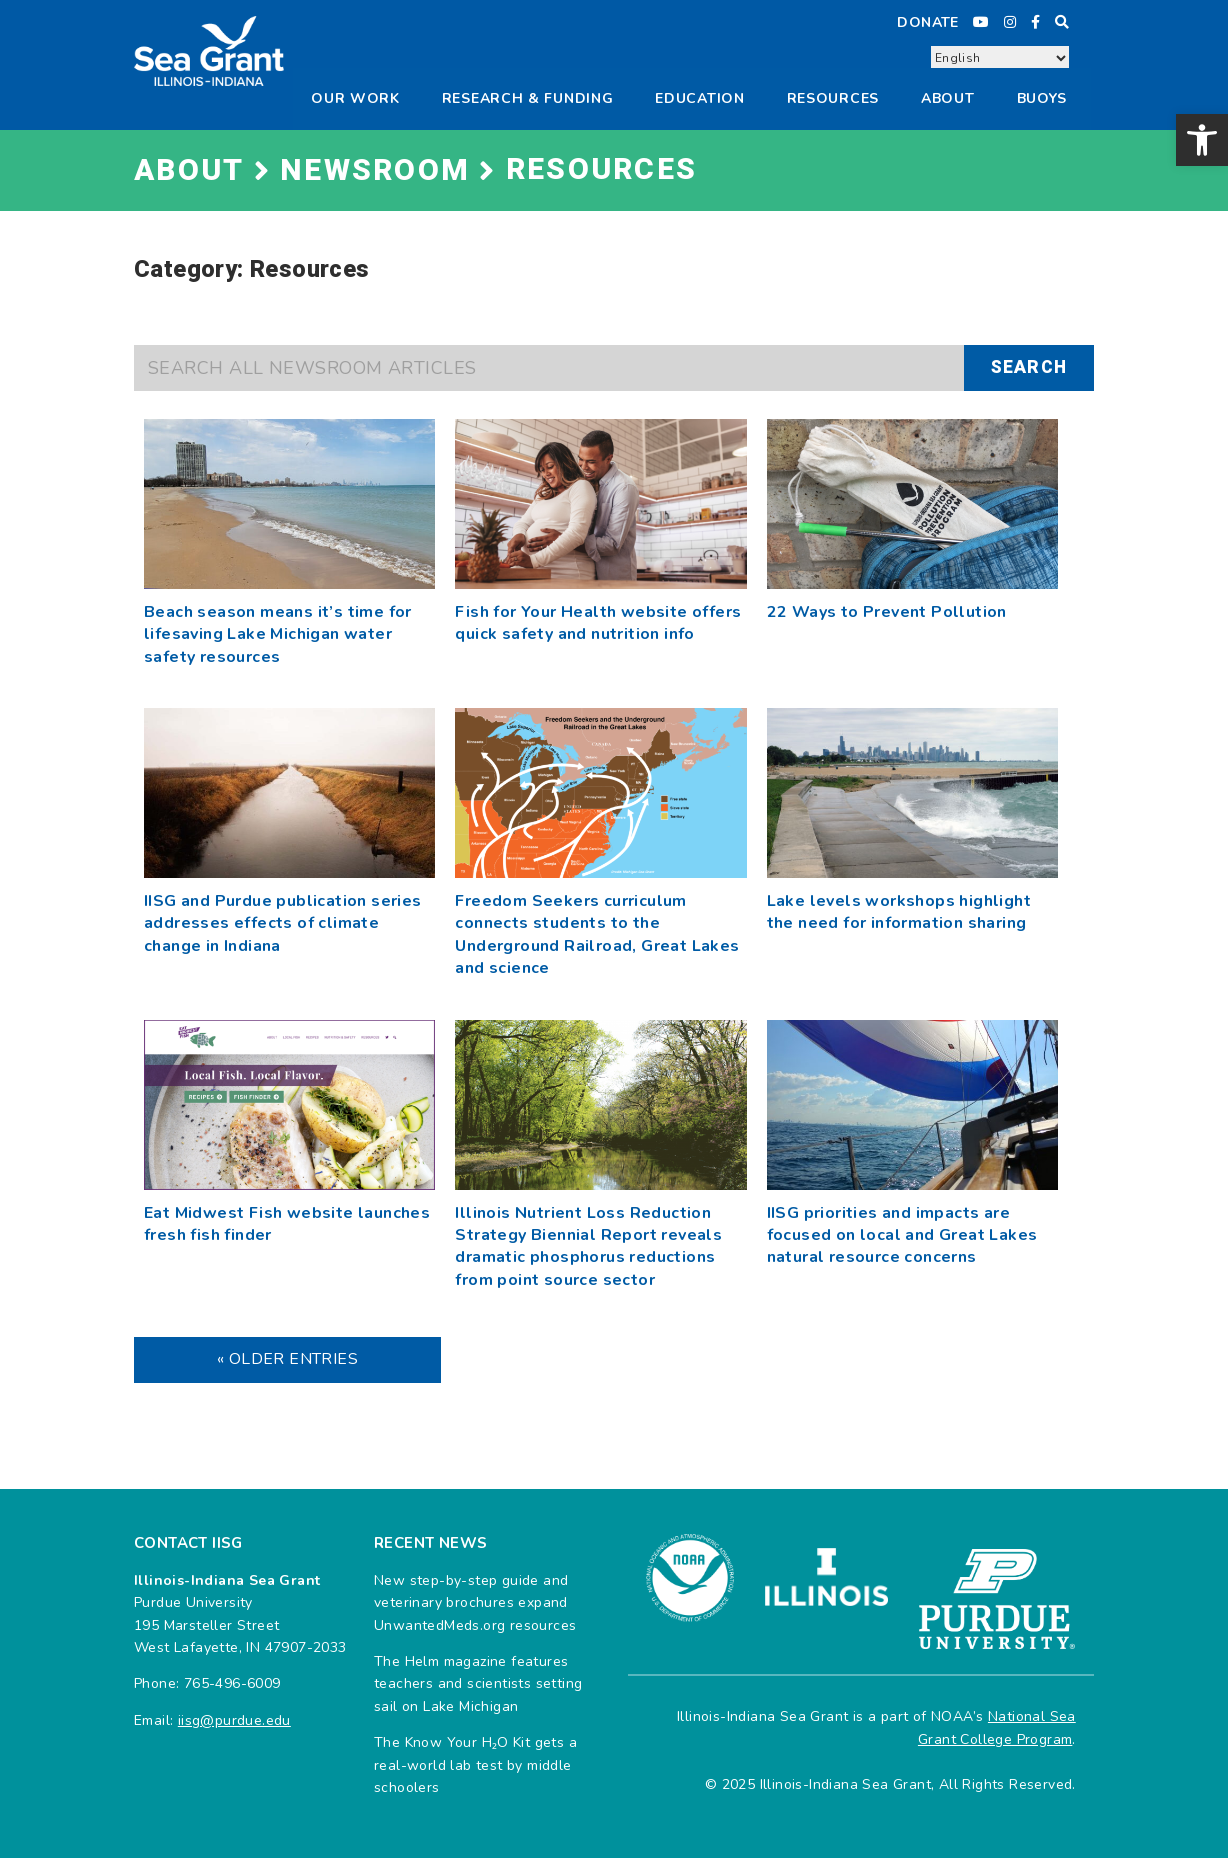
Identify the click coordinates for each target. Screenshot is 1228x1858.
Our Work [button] (355, 98)
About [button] (948, 98)
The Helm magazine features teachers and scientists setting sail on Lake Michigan (478, 1684)
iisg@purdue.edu (234, 1720)
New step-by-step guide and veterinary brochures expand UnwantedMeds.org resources (475, 1603)
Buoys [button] (1042, 98)
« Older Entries (287, 1359)
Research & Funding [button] (528, 98)
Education (699, 98)
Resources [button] (833, 98)
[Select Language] (1000, 58)
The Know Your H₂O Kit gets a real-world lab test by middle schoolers (475, 1765)
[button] (1202, 140)
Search (1028, 367)
